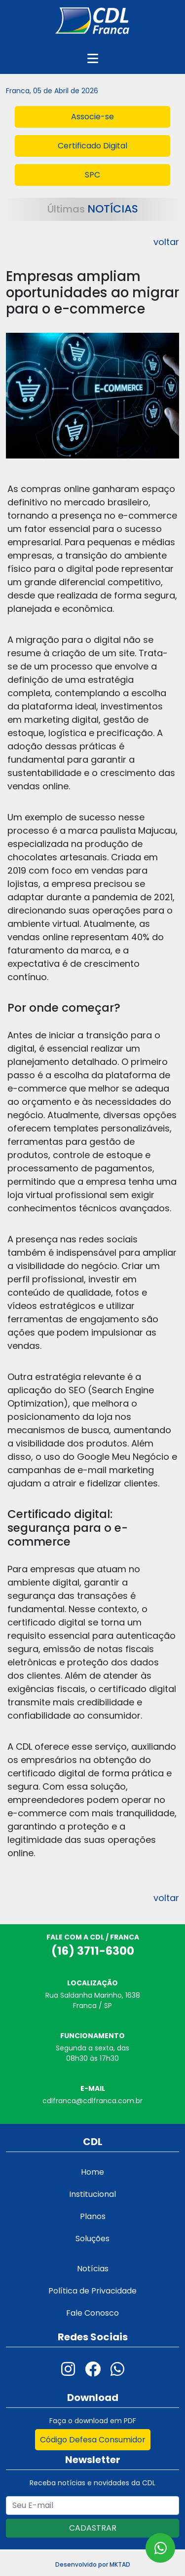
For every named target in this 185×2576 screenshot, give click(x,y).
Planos (93, 2216)
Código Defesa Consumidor (93, 2439)
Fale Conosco (92, 2313)
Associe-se (92, 116)
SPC (92, 174)
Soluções (92, 2238)
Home (92, 2172)
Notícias (93, 2268)
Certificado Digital (92, 145)
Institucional (92, 2194)
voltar (166, 242)
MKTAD (120, 2564)
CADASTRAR (92, 2528)
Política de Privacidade (92, 2290)
